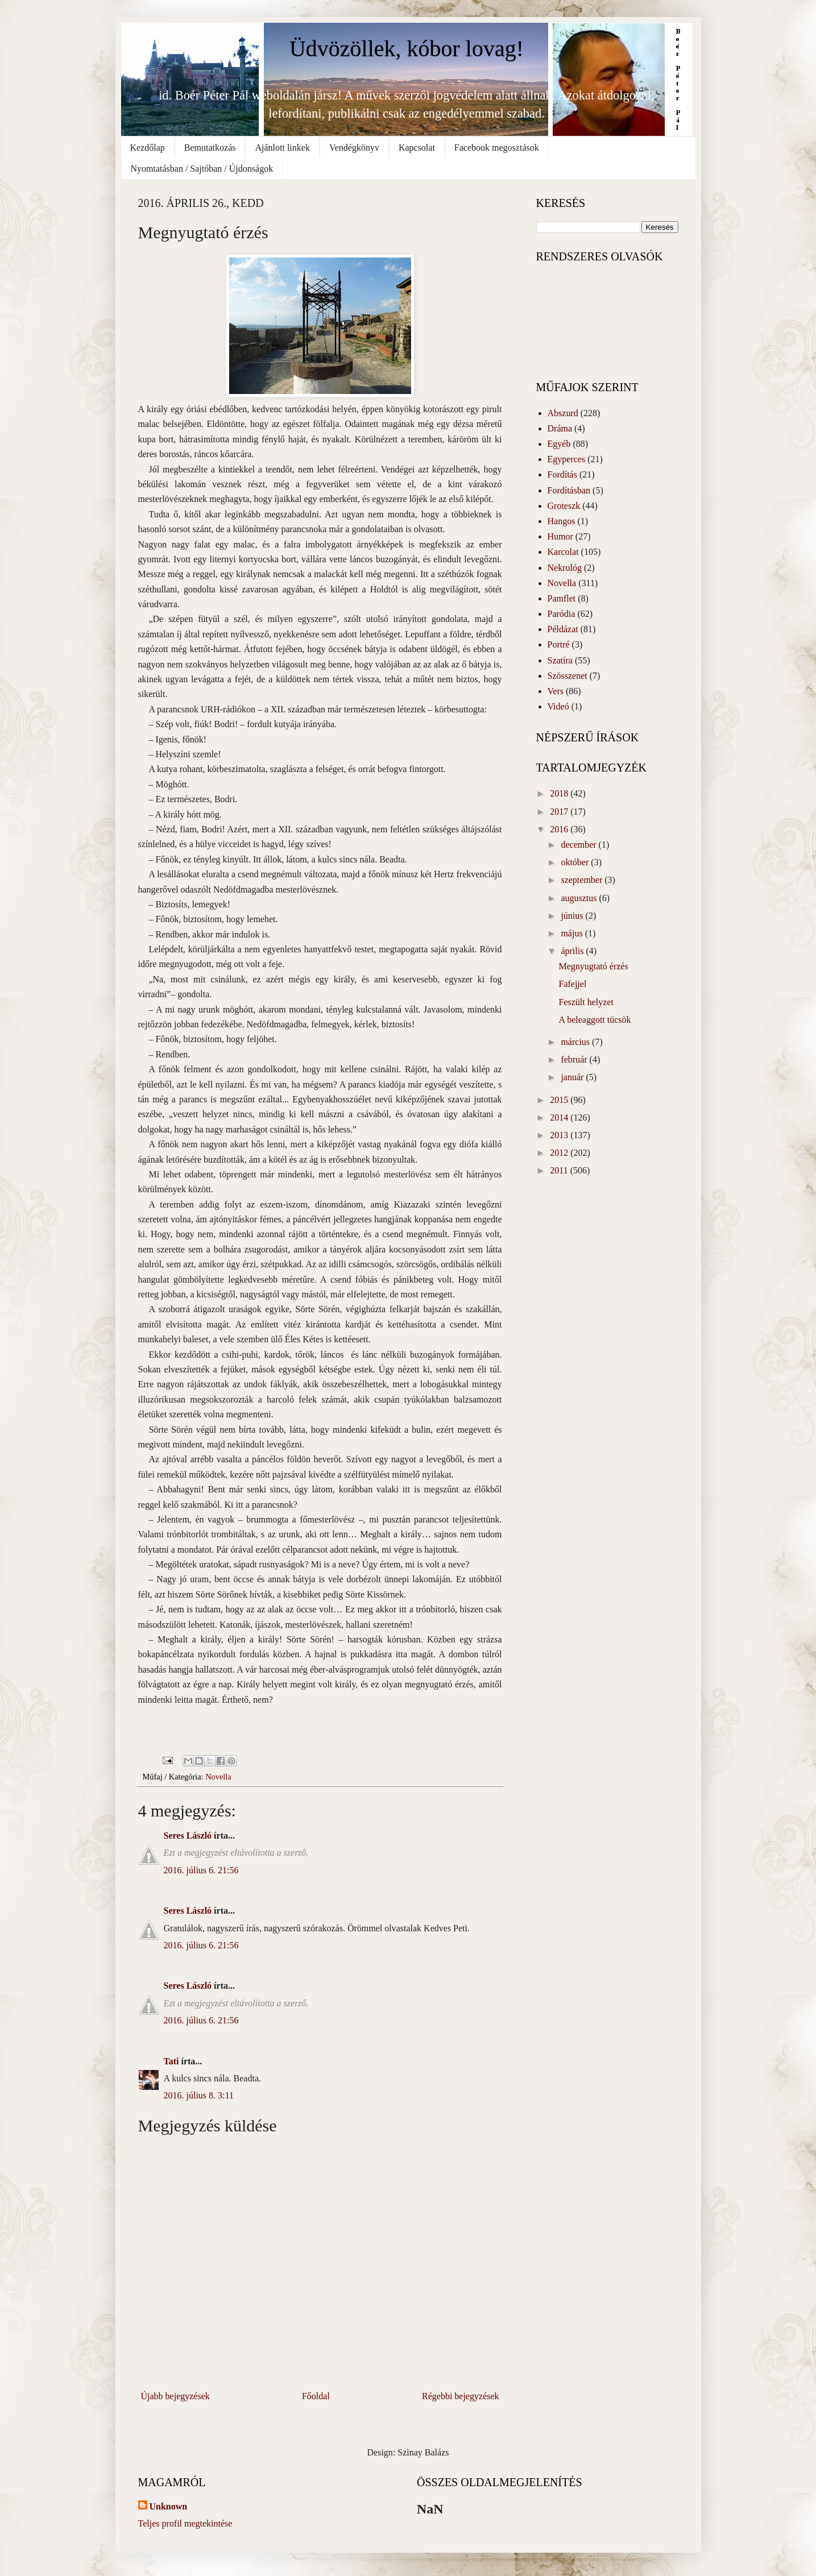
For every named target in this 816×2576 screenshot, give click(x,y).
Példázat (563, 629)
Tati (171, 2061)
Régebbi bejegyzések (460, 2396)
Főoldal (316, 2396)
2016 (560, 829)
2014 (560, 1117)
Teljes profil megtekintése (185, 2523)
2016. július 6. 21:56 (201, 1870)
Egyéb (559, 444)
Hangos (561, 521)
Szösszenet (567, 676)
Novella (218, 1776)
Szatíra (560, 660)
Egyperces (567, 459)
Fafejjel (572, 984)
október (576, 862)
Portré (559, 644)
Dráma (560, 428)
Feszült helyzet (585, 1002)
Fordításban (569, 490)
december (579, 844)
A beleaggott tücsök (594, 1019)
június (573, 915)
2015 (560, 1100)
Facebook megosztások (496, 147)
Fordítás (562, 474)
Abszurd (563, 413)
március (576, 1042)
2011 (560, 1170)
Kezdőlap (147, 147)
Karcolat (563, 552)
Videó (558, 706)
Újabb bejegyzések (175, 2396)
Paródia (561, 614)
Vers (556, 691)
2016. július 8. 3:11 (199, 2095)
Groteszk (564, 506)
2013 (560, 1135)
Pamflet (562, 598)
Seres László (188, 1835)
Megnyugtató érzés (593, 966)
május (573, 933)
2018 (560, 793)
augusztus (580, 898)
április (573, 951)
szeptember (582, 880)
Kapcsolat (417, 147)
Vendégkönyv (354, 147)
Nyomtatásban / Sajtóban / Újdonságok (202, 168)
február (575, 1059)
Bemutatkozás (210, 147)
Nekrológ (565, 568)
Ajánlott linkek (282, 147)
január (573, 1077)
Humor (560, 536)
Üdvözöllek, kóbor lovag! (406, 48)
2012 (560, 1153)
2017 (560, 811)
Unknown (169, 2506)
